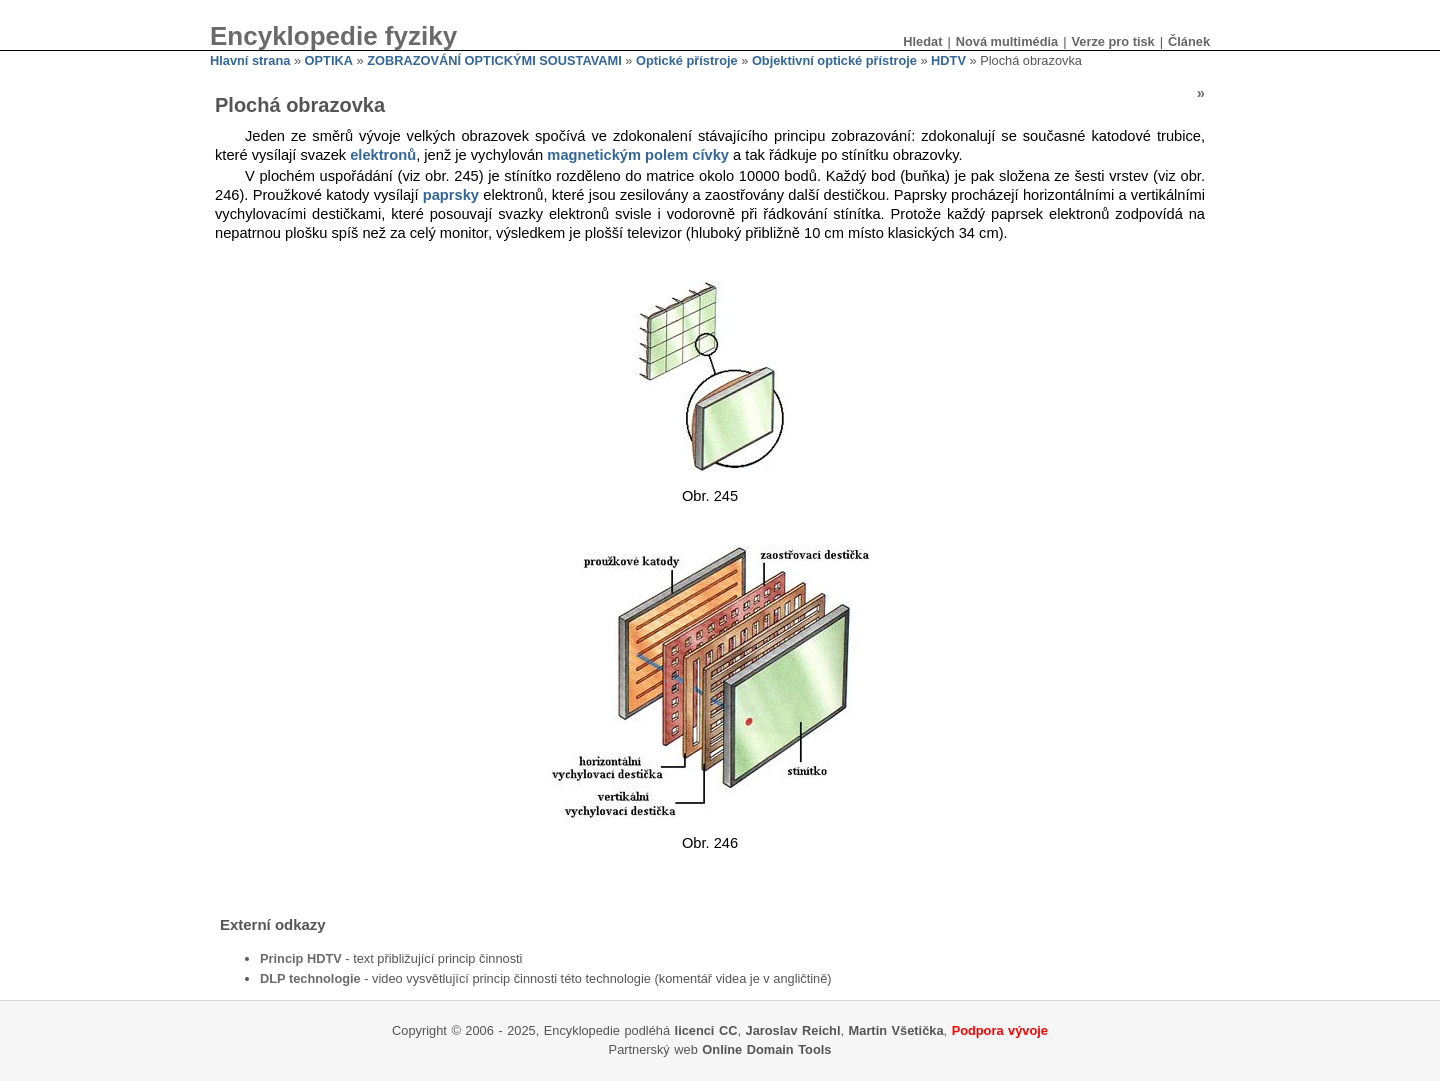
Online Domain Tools (766, 1049)
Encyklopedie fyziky (333, 36)
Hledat (922, 41)
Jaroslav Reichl (793, 1030)
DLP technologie (310, 978)
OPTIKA (329, 60)
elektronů (383, 155)
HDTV (948, 60)
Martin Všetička (896, 1030)
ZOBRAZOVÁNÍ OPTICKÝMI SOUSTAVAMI (494, 60)
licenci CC (706, 1030)
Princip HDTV (301, 958)
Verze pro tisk (1112, 41)
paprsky (451, 195)
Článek (1189, 41)
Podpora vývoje (1000, 1030)
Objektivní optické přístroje (834, 60)
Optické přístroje (687, 60)
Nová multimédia (1007, 41)
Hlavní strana (250, 60)
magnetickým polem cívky (638, 155)
